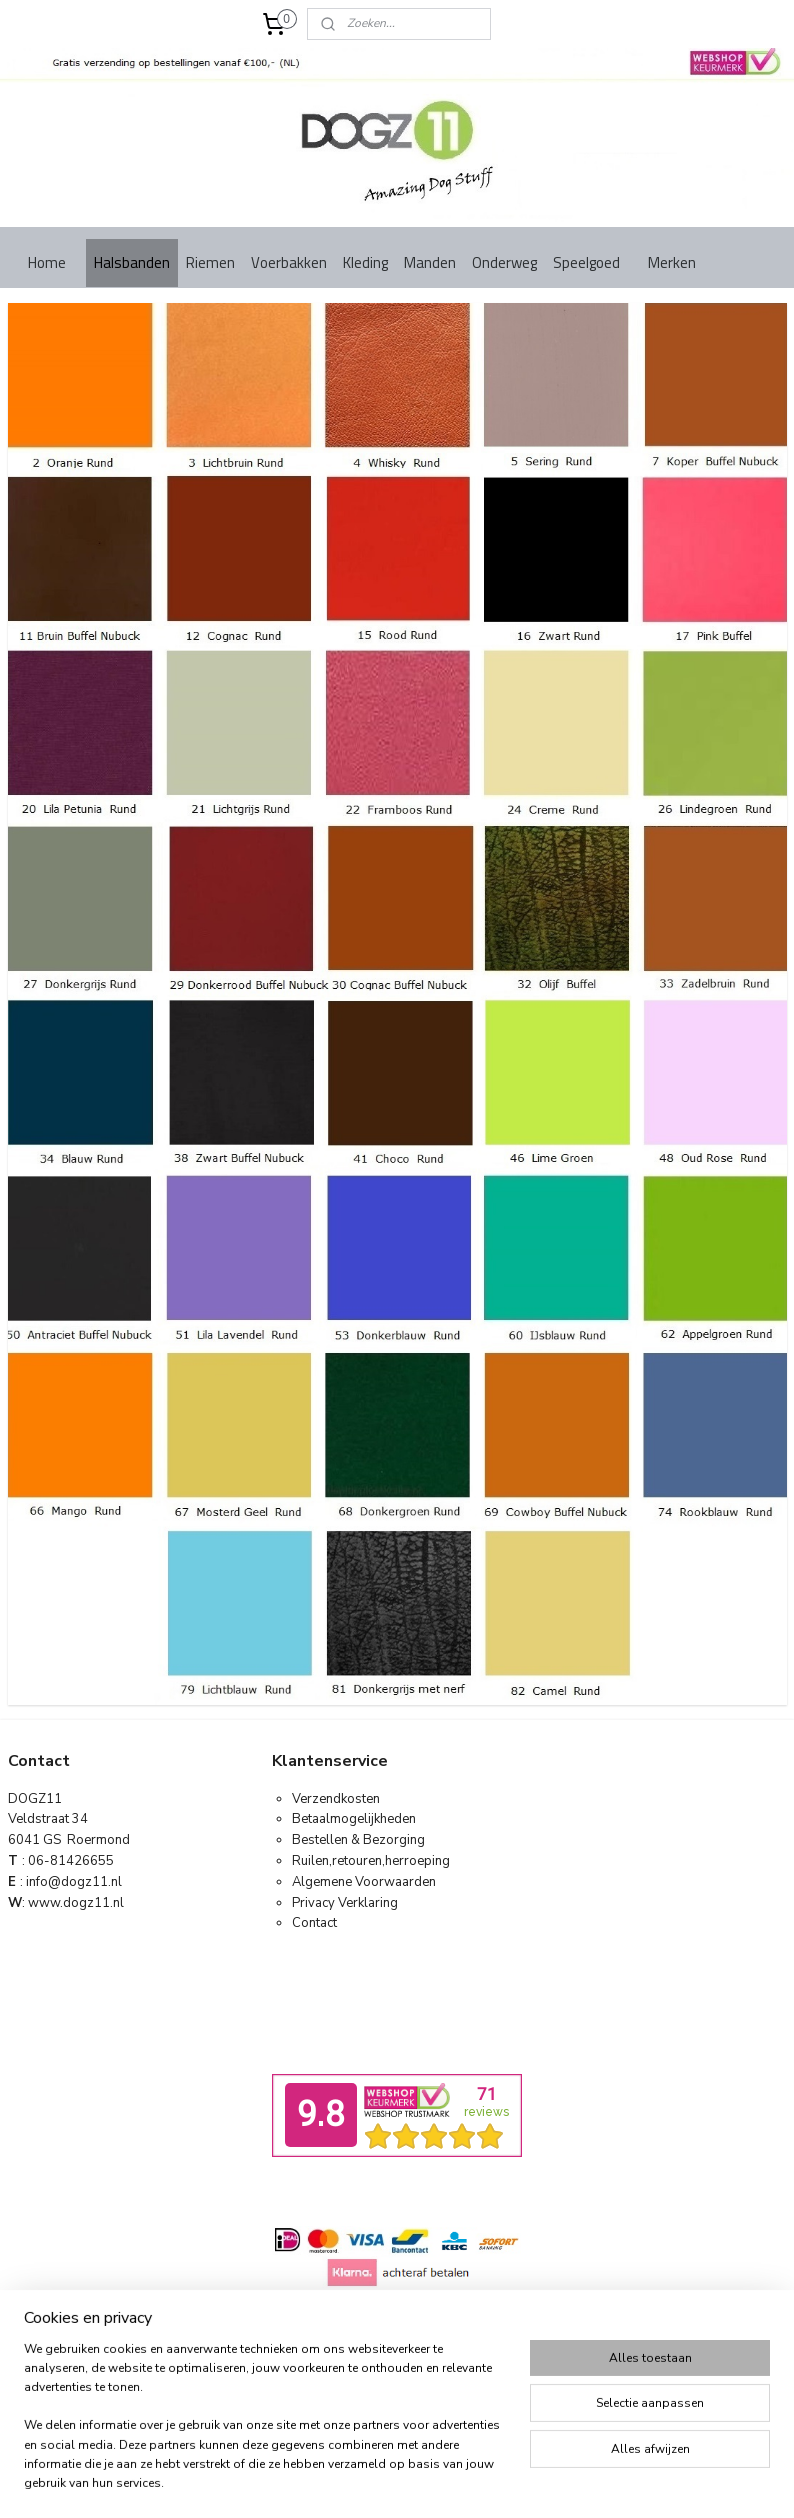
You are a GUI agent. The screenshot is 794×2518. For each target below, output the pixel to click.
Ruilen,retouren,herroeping (371, 1861)
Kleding (365, 262)
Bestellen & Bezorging (358, 1840)
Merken (672, 262)
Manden (430, 262)
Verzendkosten (336, 1799)
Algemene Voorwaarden (364, 1882)
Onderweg (504, 262)
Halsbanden (132, 262)
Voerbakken (289, 262)
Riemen (210, 262)
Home (47, 262)
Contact (314, 1923)
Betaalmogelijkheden (354, 1819)
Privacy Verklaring (345, 1903)
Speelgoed (586, 262)
